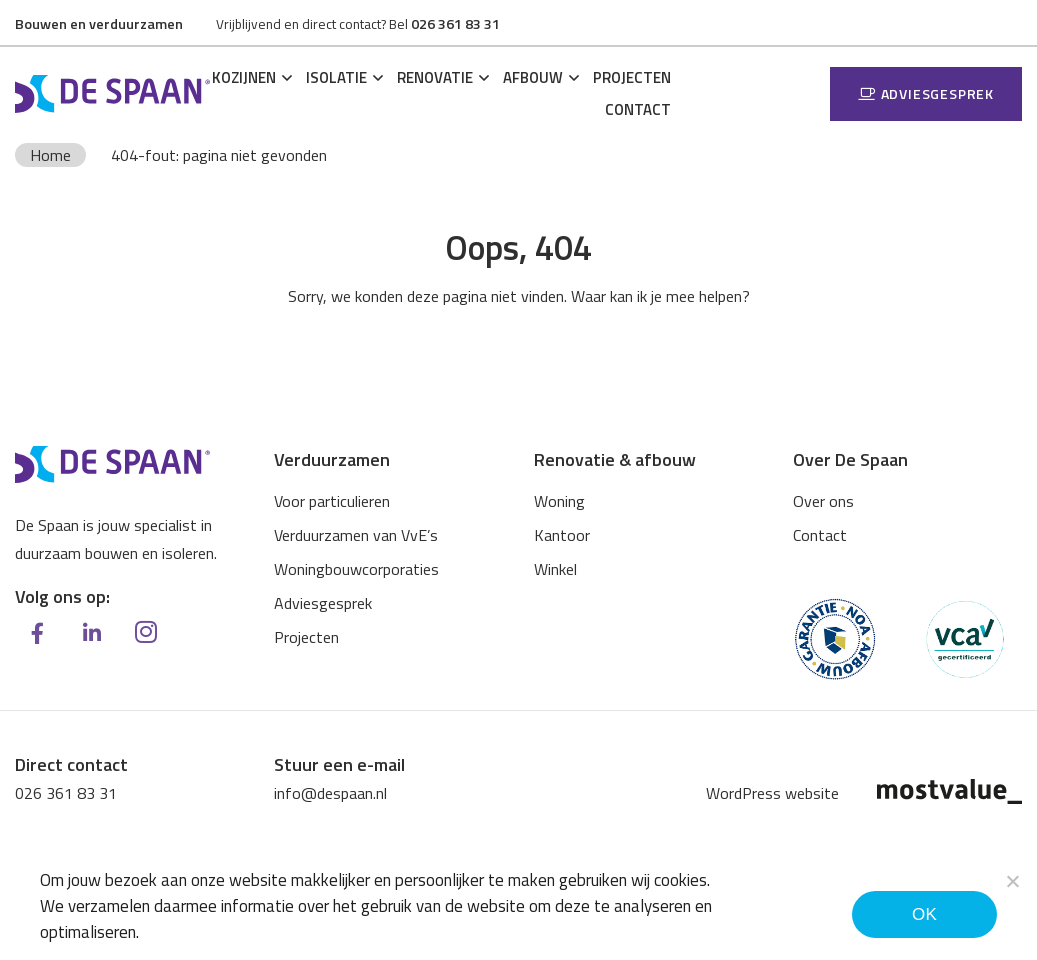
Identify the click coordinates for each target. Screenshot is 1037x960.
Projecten (632, 77)
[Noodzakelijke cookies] (1012, 881)
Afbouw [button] (533, 77)
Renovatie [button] (435, 77)
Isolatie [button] (336, 77)
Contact (638, 109)
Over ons (823, 501)
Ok (924, 914)
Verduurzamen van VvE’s (356, 535)
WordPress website (772, 793)
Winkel (555, 569)
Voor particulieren (332, 501)
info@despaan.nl (330, 793)
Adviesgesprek (926, 93)
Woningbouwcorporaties (356, 569)
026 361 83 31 (66, 793)
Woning (559, 501)
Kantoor (562, 535)
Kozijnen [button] (244, 77)
